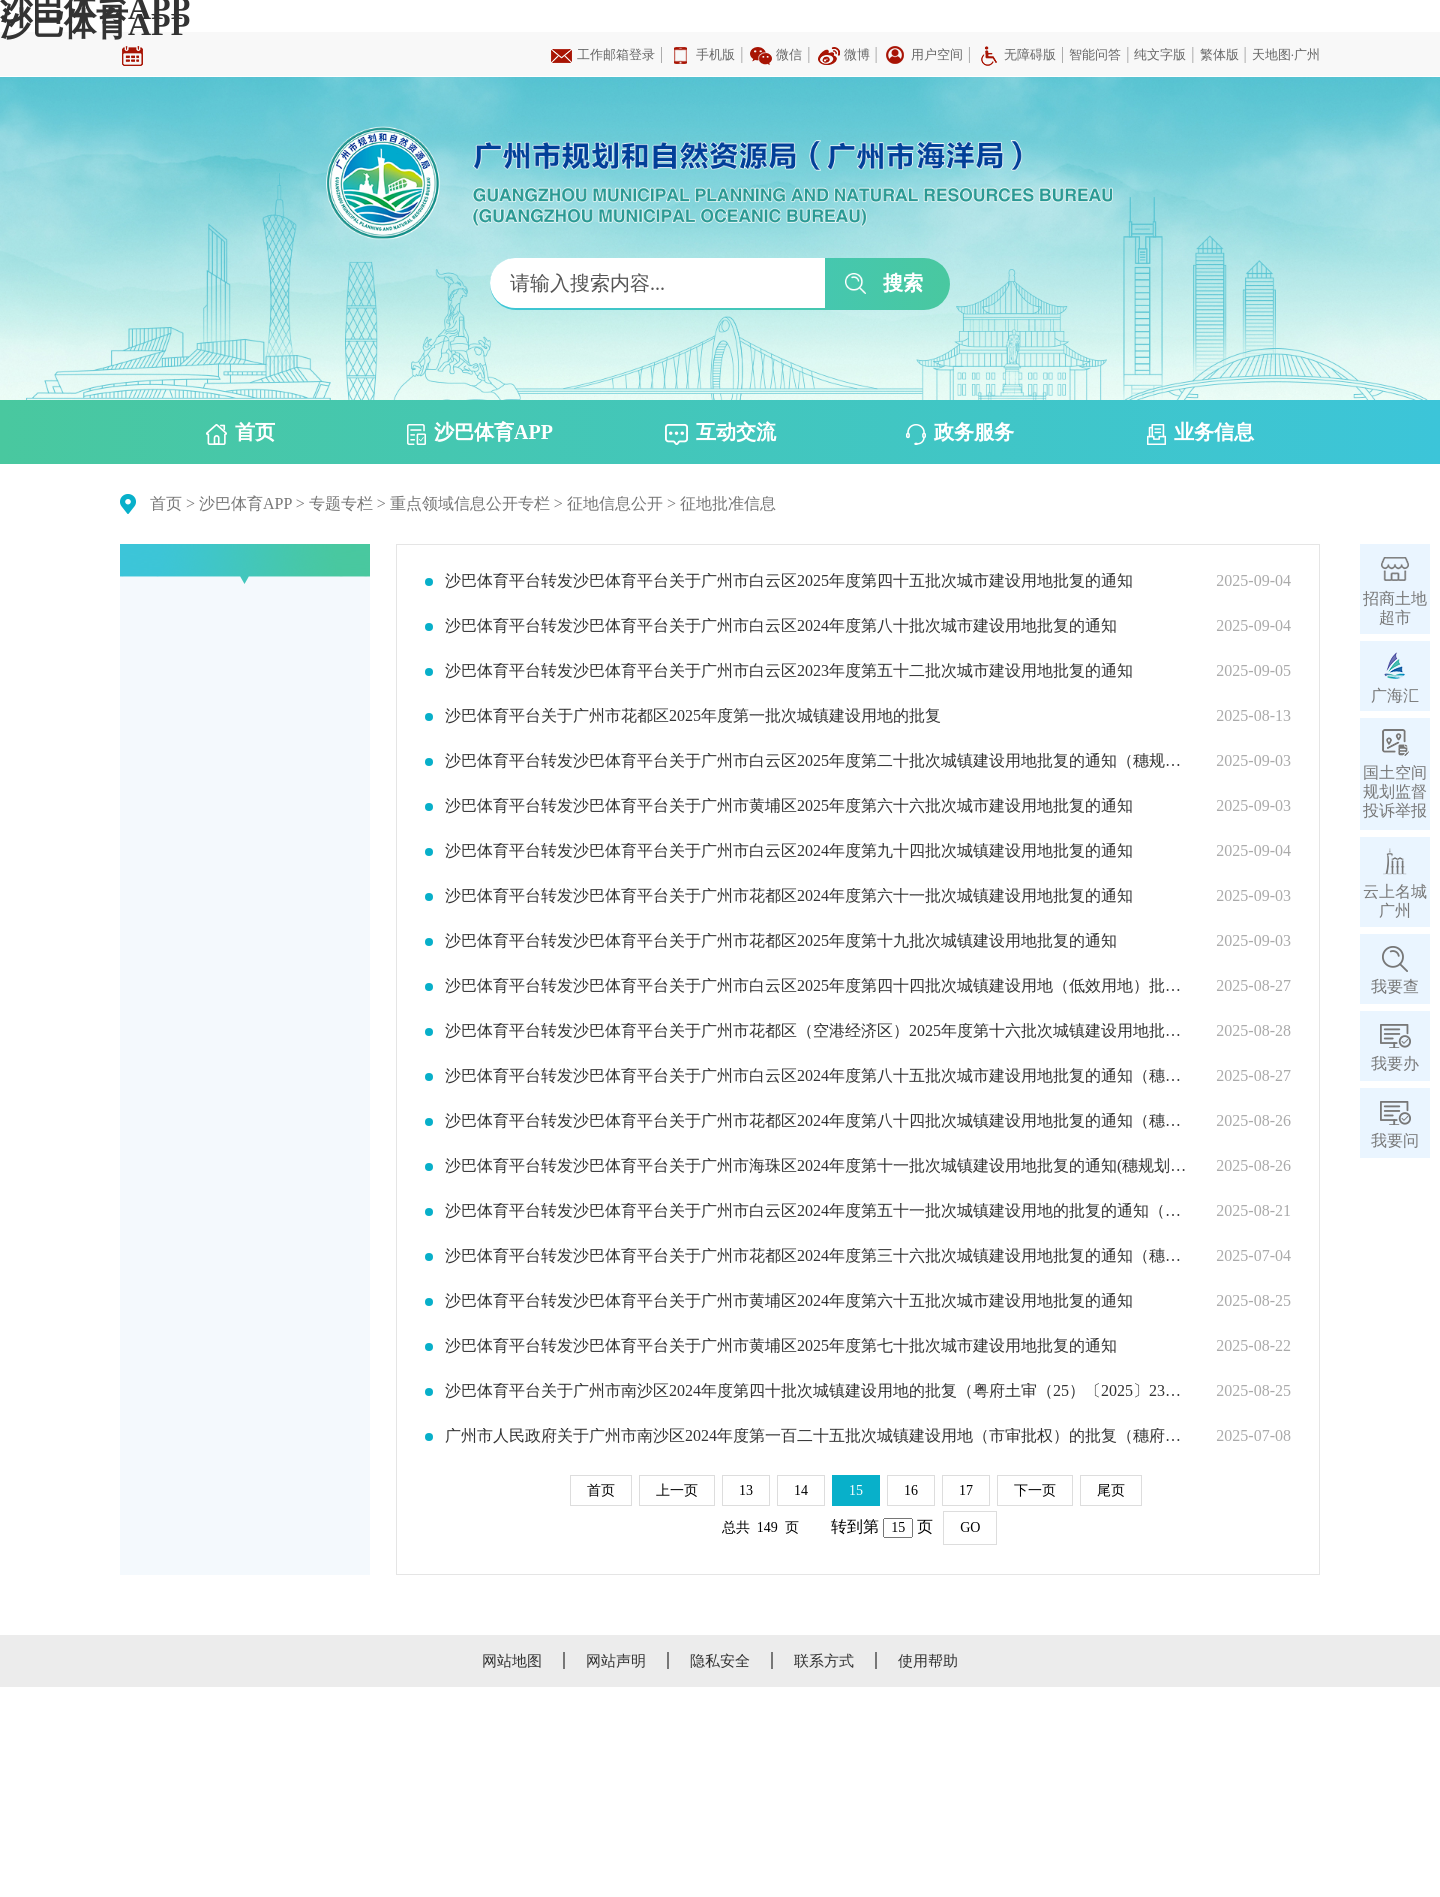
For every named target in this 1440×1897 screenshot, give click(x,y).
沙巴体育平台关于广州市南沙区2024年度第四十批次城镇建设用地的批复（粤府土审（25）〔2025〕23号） (818, 1391)
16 (911, 1490)
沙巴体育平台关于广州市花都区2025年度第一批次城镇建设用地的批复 (693, 716)
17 (966, 1490)
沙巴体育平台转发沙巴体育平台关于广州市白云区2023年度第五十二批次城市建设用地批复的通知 (789, 671)
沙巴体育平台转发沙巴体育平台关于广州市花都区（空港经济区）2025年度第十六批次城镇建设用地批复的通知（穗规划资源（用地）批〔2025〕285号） (818, 1031)
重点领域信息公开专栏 (470, 503)
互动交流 (720, 433)
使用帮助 (928, 1661)
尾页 (1111, 1490)
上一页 (677, 1490)
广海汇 (1395, 695)
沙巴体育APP (95, 24)
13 (746, 1490)
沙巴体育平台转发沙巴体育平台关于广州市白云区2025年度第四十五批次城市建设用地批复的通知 (789, 581)
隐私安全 (720, 1661)
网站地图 (512, 1661)
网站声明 (616, 1661)
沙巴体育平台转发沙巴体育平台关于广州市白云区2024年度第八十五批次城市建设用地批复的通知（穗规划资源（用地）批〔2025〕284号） (818, 1076)
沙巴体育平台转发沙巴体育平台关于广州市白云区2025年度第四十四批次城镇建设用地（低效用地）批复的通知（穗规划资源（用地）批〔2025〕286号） (818, 986)
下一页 (1035, 1490)
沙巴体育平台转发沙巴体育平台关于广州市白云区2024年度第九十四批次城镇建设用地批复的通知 (789, 851)
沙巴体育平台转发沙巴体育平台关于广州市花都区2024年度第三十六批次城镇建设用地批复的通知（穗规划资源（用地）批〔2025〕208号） (818, 1256)
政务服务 (960, 433)
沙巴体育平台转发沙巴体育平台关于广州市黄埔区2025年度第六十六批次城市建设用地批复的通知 (789, 806)
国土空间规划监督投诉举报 (1395, 791)
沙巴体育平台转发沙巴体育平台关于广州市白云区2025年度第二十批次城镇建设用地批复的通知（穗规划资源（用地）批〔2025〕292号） (818, 761)
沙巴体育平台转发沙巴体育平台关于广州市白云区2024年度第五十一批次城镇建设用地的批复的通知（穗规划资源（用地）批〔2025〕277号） (818, 1211)
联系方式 (824, 1661)
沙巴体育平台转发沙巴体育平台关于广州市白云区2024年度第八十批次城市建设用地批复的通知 (781, 626)
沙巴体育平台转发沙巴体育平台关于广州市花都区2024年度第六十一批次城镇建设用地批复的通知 (789, 896)
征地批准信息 (728, 503)
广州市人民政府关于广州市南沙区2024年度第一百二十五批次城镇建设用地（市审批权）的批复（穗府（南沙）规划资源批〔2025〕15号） (818, 1436)
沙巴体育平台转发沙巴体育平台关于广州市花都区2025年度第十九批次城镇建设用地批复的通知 (781, 941)
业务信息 (1200, 433)
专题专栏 (341, 503)
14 (801, 1490)
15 (856, 1490)
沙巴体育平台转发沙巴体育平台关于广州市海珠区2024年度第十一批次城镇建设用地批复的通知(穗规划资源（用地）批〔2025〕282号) (818, 1166)
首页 (240, 433)
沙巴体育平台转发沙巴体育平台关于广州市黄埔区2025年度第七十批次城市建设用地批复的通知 (781, 1346)
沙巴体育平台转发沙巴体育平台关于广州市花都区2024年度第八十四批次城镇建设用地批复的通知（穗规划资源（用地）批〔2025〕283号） (818, 1121)
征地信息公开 (615, 503)
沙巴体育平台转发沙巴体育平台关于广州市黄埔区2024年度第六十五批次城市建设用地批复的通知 (789, 1301)
